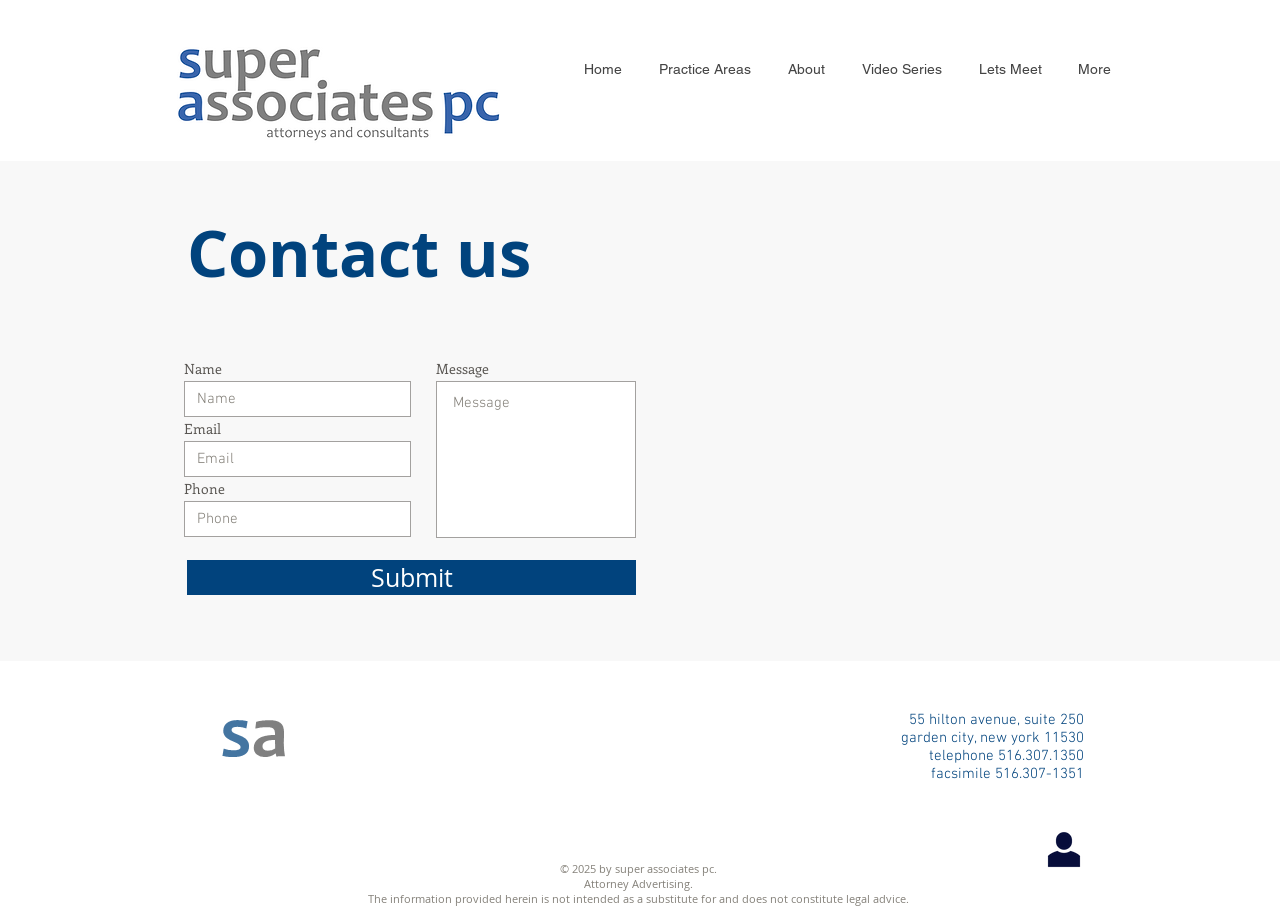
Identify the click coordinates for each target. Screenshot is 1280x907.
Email (202, 429)
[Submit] (411, 577)
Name (203, 369)
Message (462, 369)
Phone (204, 489)
